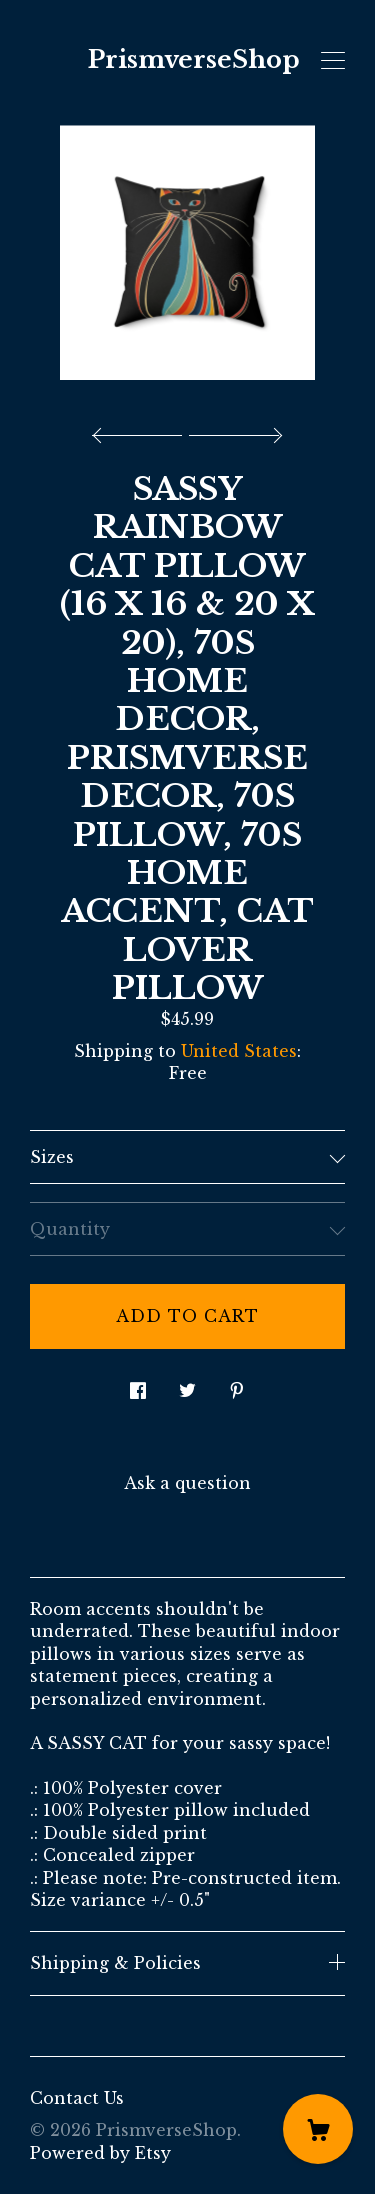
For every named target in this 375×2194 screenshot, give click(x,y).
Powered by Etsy (100, 2153)
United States (239, 1051)
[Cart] (318, 2129)
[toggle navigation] (333, 61)
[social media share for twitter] (187, 1385)
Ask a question (187, 1483)
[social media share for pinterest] (237, 1385)
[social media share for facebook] (138, 1385)
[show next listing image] (233, 430)
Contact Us (77, 2098)
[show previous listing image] (142, 430)
